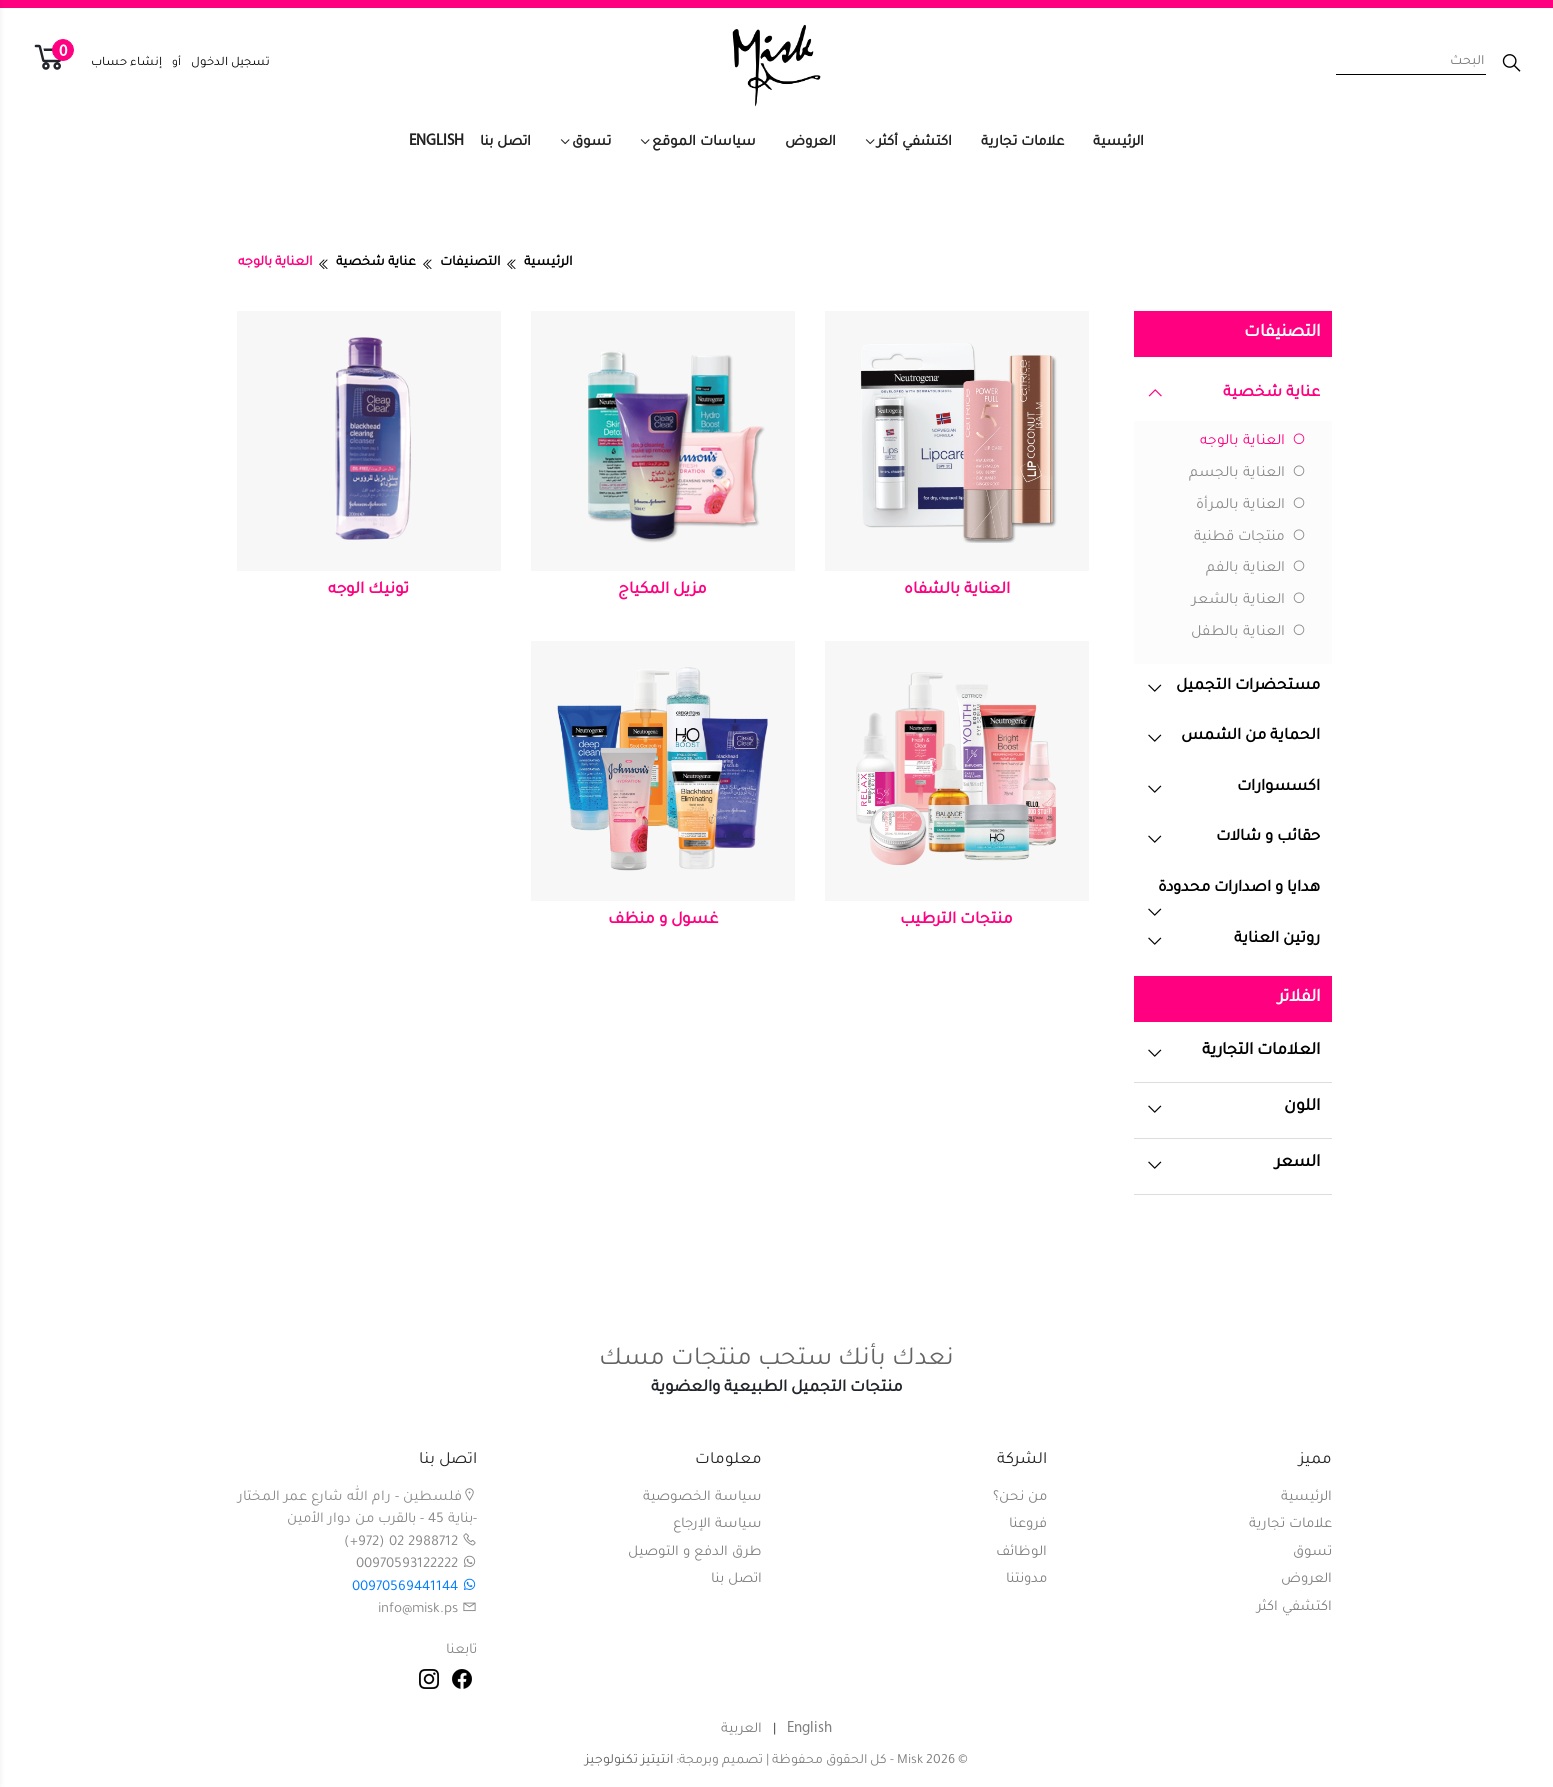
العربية (741, 1729)
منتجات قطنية (1250, 538)
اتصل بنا (505, 142)
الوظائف (1021, 1552)
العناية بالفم (1256, 569)
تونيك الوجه (368, 590)
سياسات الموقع (704, 142)
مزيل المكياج (662, 590)
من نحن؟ (1020, 1497)
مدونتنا (1026, 1579)
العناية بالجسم (1247, 474)
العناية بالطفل (1248, 633)
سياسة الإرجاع (717, 1524)
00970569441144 (414, 1587)
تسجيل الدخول (230, 63)
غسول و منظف (663, 920)
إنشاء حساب (126, 63)
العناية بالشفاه (957, 590)
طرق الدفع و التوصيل (695, 1552)
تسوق (591, 142)
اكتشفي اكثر (1294, 1607)
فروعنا (1028, 1524)
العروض (810, 142)
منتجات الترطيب (956, 920)
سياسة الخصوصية (702, 1497)
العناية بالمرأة (1251, 506)
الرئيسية (1118, 142)
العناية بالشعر (1249, 601)
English (436, 141)
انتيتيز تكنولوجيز (629, 1761)
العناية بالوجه (1253, 442)
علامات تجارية (1022, 142)
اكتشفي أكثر (914, 142)
